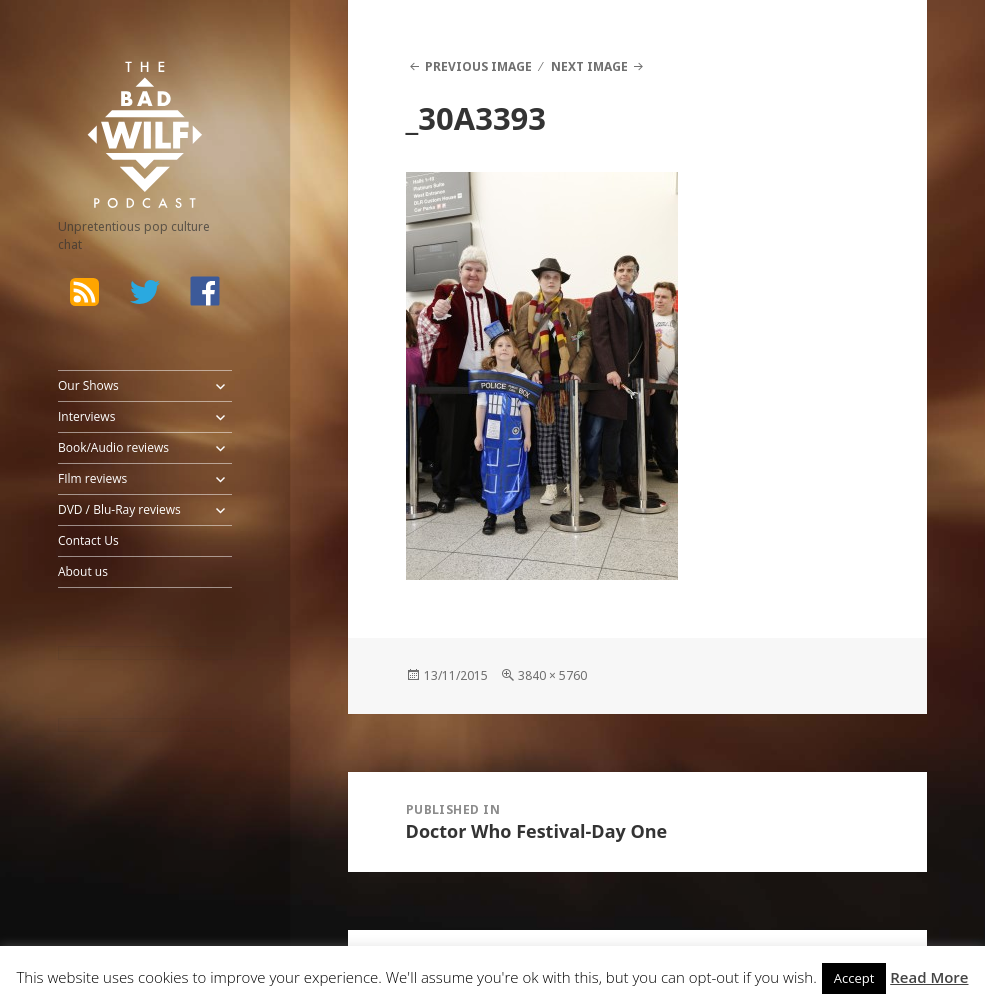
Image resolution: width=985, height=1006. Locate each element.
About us (83, 571)
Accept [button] (854, 978)
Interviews (86, 416)
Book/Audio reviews (113, 447)
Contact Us (88, 540)
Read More (929, 977)
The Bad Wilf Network (128, 88)
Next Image (589, 66)
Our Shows (88, 385)
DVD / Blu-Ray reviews (119, 509)
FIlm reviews (92, 478)
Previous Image (478, 66)
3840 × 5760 (552, 675)
